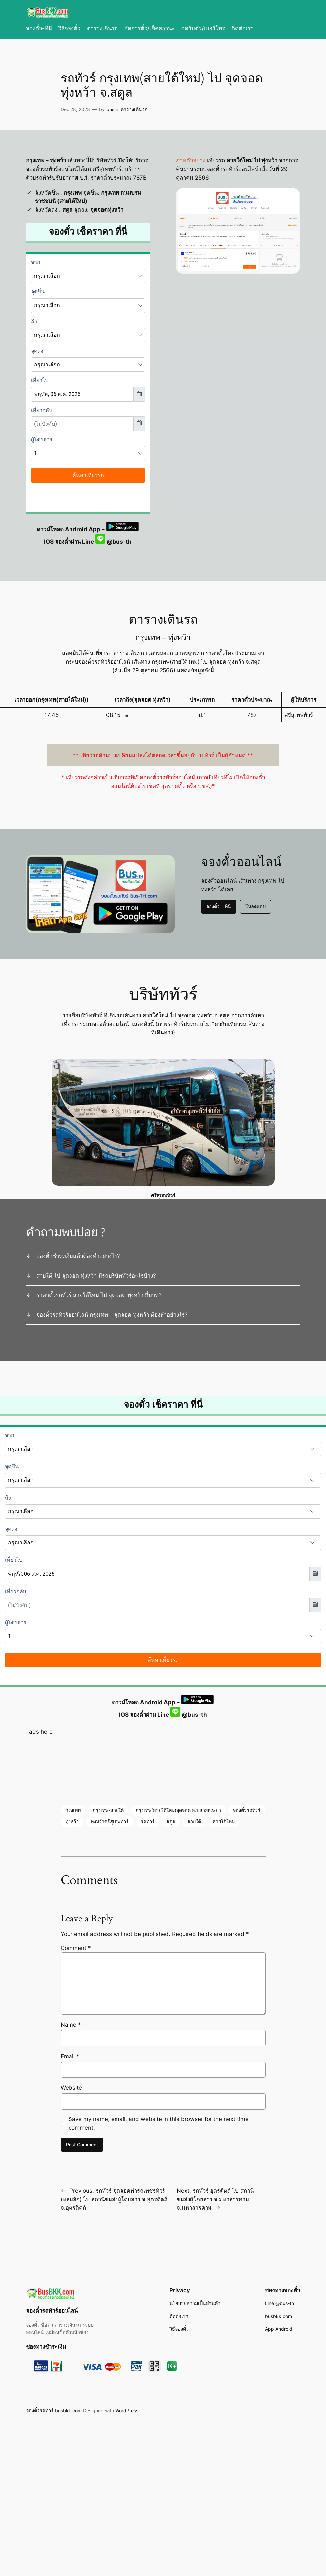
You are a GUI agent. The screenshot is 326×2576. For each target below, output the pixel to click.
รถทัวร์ (148, 1821)
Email (70, 2056)
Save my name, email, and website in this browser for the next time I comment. (160, 2123)
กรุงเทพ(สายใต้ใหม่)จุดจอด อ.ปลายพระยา (178, 1810)
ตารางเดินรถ (134, 109)
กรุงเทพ (73, 1810)
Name (71, 2024)
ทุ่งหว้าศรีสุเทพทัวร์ (110, 1821)
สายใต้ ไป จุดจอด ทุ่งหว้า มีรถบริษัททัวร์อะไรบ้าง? (96, 1275)
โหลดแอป (255, 906)
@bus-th (113, 541)
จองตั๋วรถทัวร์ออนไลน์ (52, 2310)
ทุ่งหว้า (72, 1821)
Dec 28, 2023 (75, 109)
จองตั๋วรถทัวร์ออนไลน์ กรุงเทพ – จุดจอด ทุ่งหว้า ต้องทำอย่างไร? (112, 1314)
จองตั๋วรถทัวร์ (246, 1810)
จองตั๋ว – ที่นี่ (218, 906)
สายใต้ (194, 1821)
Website (71, 2087)
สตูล (170, 1821)
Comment (76, 1948)
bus (110, 109)
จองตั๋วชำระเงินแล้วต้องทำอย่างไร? (78, 1256)
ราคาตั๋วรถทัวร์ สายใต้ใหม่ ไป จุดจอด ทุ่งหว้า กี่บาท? (99, 1295)
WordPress (126, 2410)
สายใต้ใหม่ (224, 1821)
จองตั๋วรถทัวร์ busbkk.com (54, 2410)
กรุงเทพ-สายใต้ (108, 1810)
